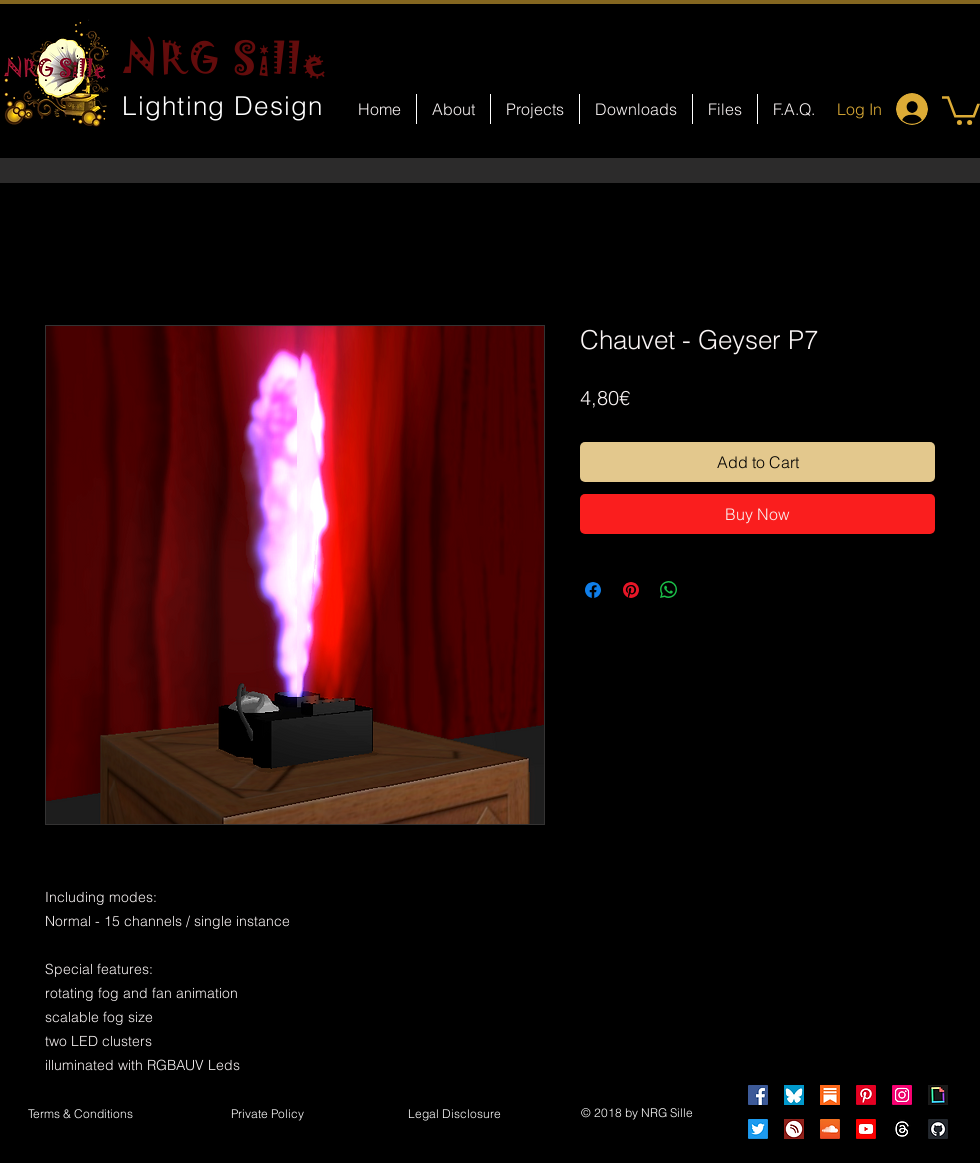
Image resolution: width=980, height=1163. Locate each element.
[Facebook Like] (508, 856)
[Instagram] (902, 1095)
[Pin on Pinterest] (631, 590)
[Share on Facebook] (593, 590)
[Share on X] (707, 590)
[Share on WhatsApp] (669, 590)
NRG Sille (225, 58)
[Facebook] (758, 1095)
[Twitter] (758, 1129)
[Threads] (902, 1129)
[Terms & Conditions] (80, 1115)
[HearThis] (794, 1129)
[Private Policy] (267, 1115)
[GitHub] (938, 1129)
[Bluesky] (794, 1095)
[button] (961, 109)
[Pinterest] (866, 1095)
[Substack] (830, 1095)
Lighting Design (223, 106)
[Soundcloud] (830, 1129)
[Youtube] (866, 1129)
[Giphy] (938, 1095)
